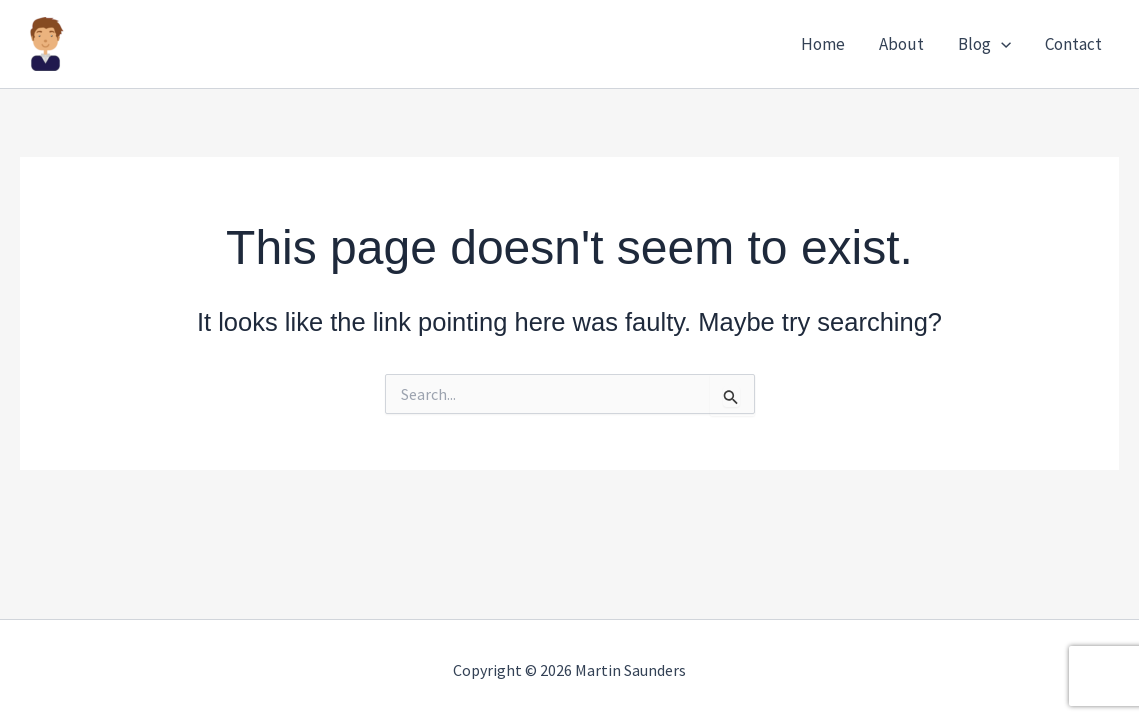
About (901, 44)
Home (823, 44)
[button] (1001, 44)
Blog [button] (984, 44)
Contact (1073, 44)
